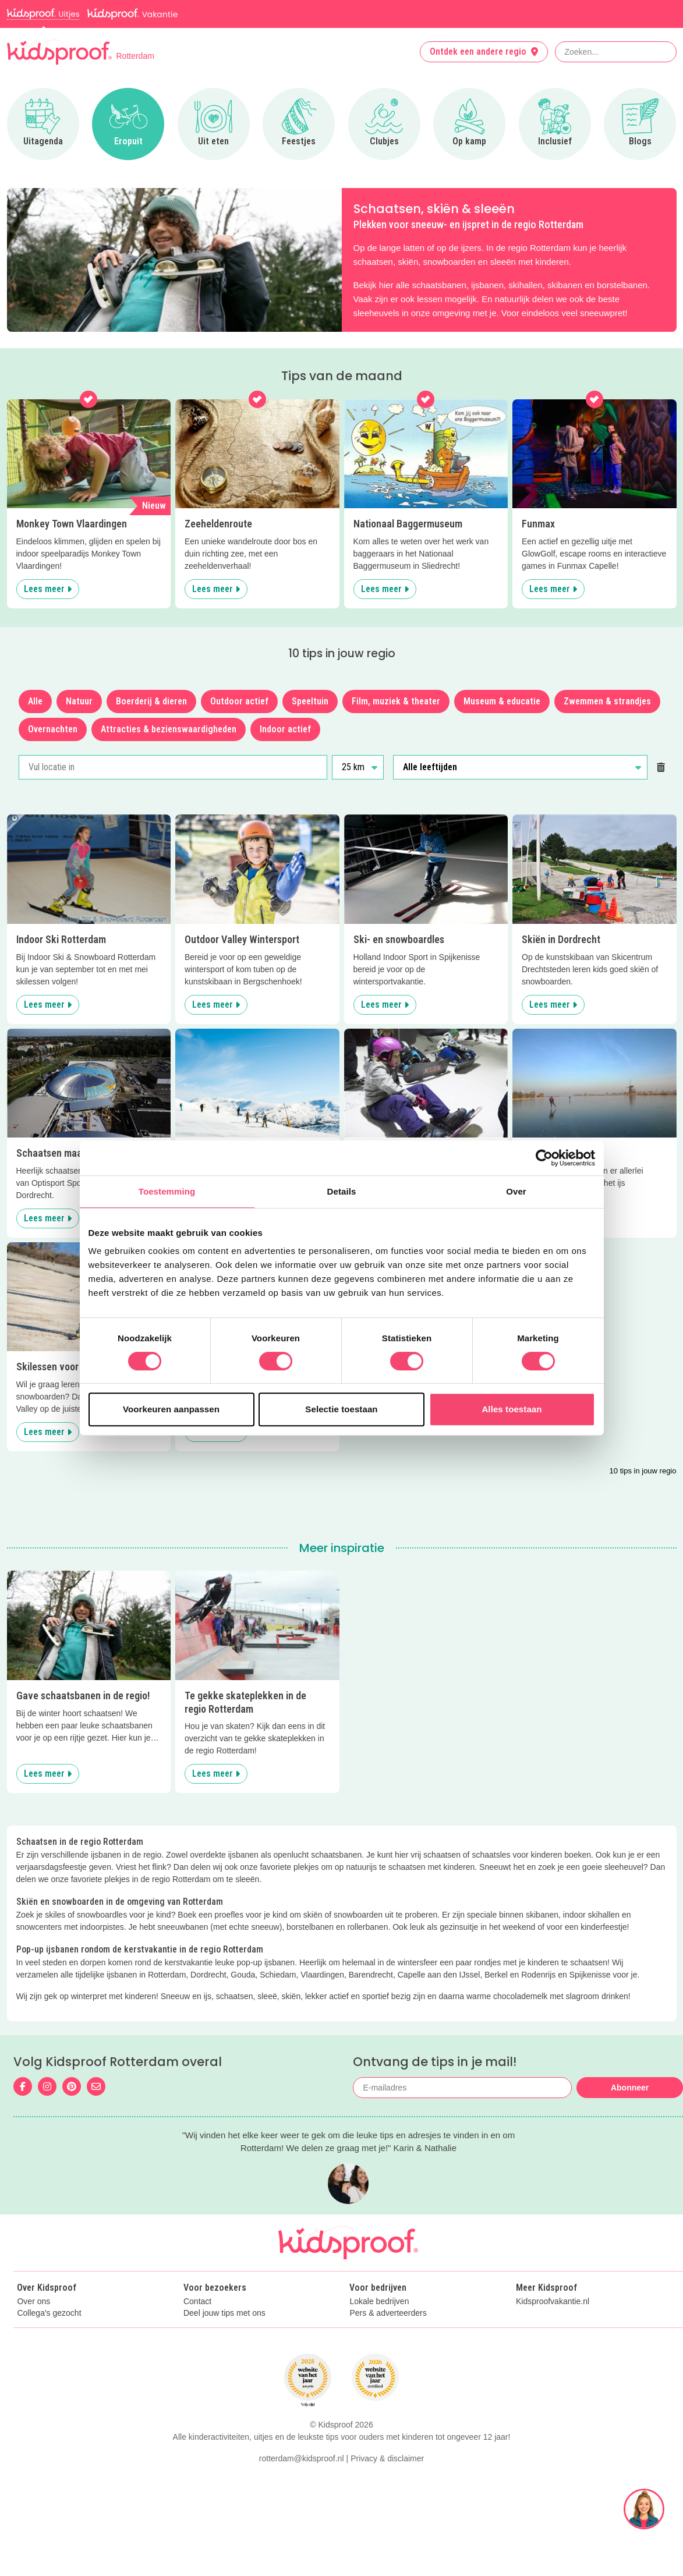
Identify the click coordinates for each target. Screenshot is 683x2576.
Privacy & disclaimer (387, 2526)
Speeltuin (310, 701)
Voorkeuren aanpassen (171, 1409)
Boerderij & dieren (151, 701)
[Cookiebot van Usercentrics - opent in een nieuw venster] (544, 1158)
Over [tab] (516, 1191)
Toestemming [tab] (167, 1191)
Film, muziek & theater (396, 701)
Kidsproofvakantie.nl (552, 2301)
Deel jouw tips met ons (224, 2313)
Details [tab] (341, 1191)
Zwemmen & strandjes (607, 701)
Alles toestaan (512, 1409)
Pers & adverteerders (387, 2313)
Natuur (79, 701)
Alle (35, 701)
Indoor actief (285, 729)
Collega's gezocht (49, 2313)
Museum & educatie (501, 701)
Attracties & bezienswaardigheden (168, 729)
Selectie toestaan (341, 1409)
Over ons (33, 2301)
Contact (197, 2301)
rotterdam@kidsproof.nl (301, 2526)
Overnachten (52, 729)
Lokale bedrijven (379, 2301)
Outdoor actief (239, 701)
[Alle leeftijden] (520, 767)
